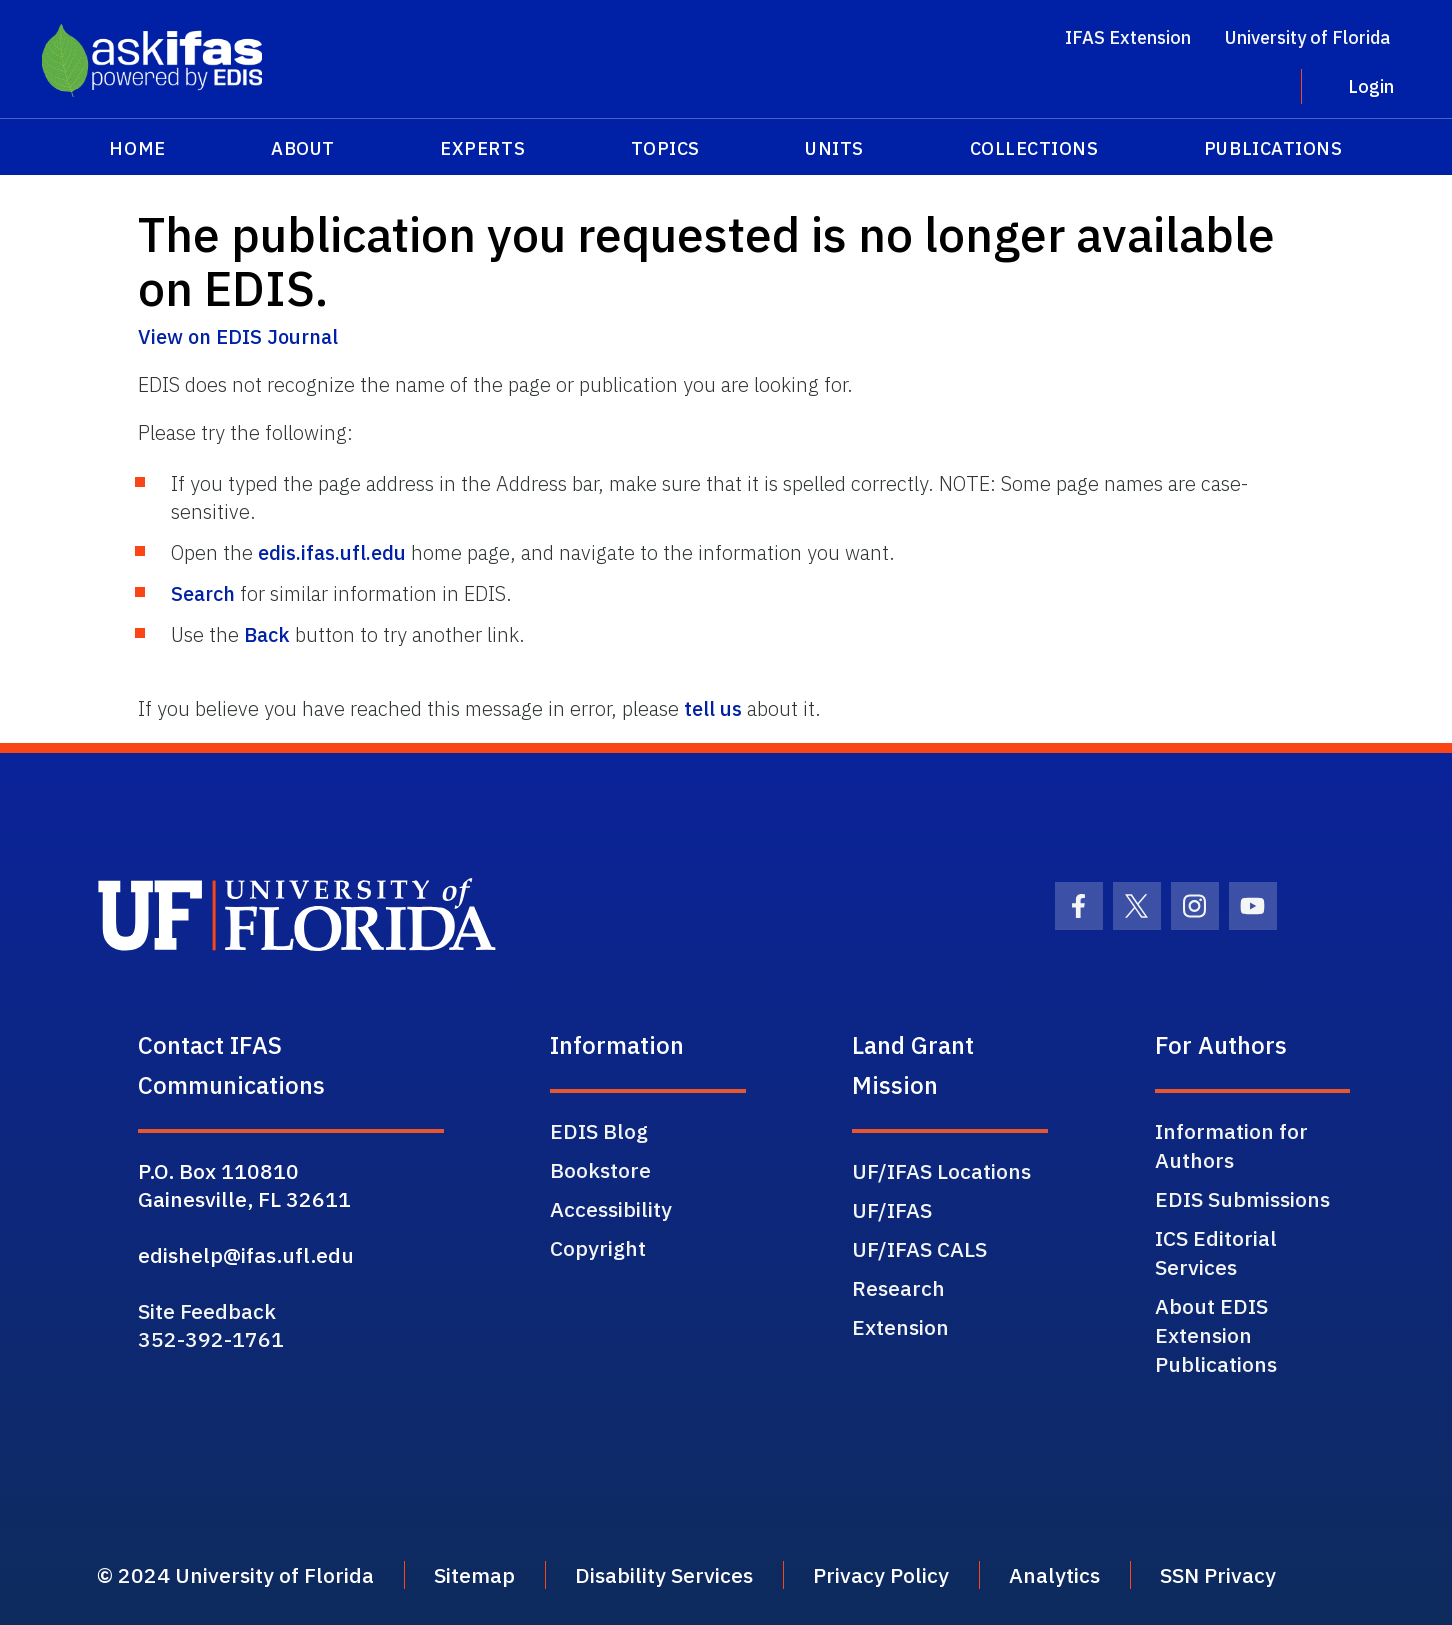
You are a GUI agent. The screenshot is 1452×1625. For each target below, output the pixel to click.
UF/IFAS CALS (919, 1249)
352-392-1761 (211, 1339)
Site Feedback (207, 1311)
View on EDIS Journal (238, 336)
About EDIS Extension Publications (1216, 1335)
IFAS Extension (1128, 37)
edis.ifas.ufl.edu (332, 552)
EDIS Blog (599, 1131)
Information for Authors (1231, 1145)
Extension (900, 1327)
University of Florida (1307, 37)
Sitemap (474, 1575)
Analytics (1054, 1575)
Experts (482, 148)
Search (203, 593)
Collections (1034, 148)
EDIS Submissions (1242, 1199)
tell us (713, 708)
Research (898, 1288)
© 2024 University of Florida (235, 1575)
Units (834, 148)
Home (137, 148)
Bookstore (600, 1170)
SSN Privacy (1218, 1575)
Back (267, 634)
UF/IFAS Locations (941, 1171)
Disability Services (664, 1575)
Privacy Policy (881, 1575)
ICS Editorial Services (1216, 1252)
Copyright (598, 1248)
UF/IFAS (892, 1210)
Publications (1273, 148)
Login (1371, 86)
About (303, 148)
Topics (665, 148)
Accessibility (611, 1209)
